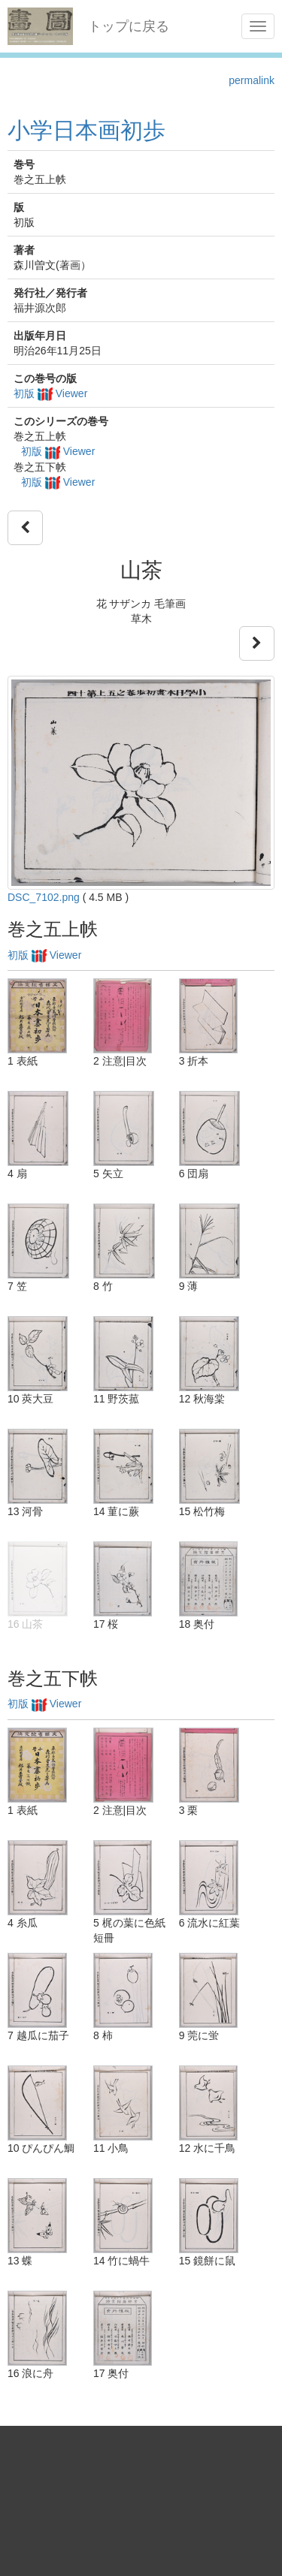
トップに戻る (128, 26)
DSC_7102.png (44, 897)
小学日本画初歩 (86, 130)
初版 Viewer (50, 393)
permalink (251, 80)
